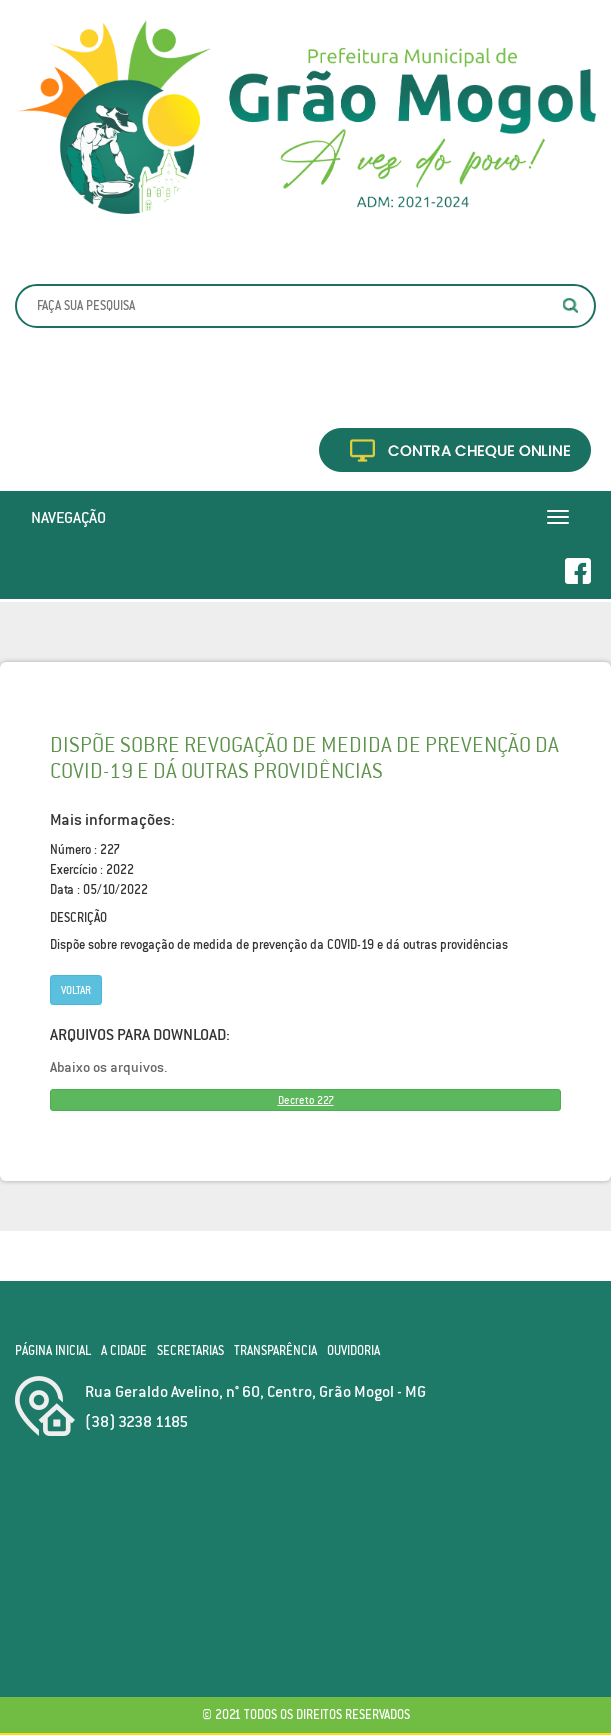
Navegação (68, 517)
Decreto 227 (306, 1100)
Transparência (275, 1350)
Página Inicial (53, 1350)
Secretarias (190, 1350)
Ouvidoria (353, 1350)
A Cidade (124, 1350)
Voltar (76, 990)
